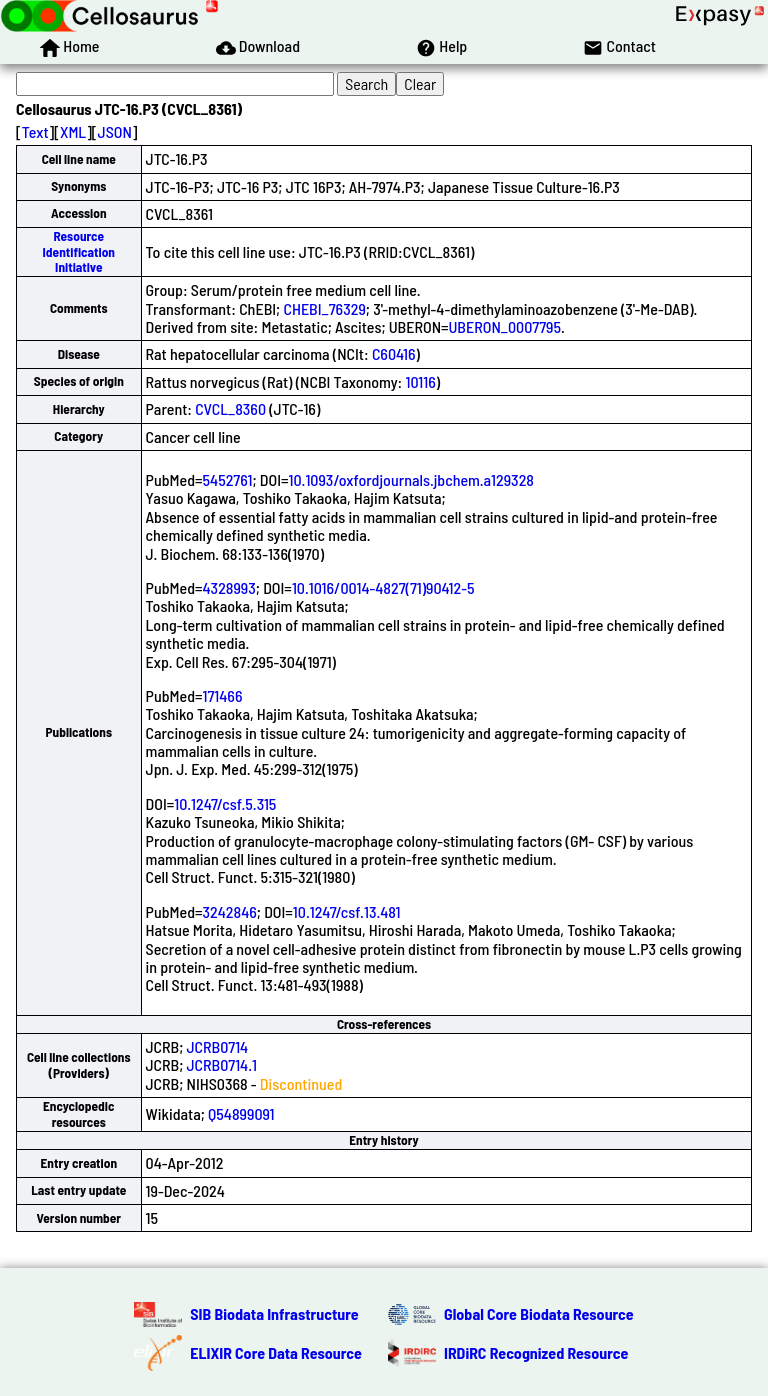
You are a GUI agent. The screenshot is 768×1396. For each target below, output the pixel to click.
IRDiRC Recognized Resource (536, 1352)
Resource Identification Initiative (79, 251)
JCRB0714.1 (222, 1064)
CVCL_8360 (230, 408)
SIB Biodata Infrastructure (274, 1313)
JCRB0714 (218, 1046)
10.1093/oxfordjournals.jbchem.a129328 (411, 479)
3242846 (230, 911)
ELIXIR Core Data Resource (276, 1352)
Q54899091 (241, 1113)
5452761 (228, 479)
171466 (223, 695)
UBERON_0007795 (505, 326)
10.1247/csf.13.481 (347, 911)
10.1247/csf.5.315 (225, 803)
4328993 (229, 587)
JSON (115, 131)
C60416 (394, 353)
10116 (420, 381)
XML (73, 131)
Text (35, 131)
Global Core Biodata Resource (539, 1313)
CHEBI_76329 (324, 308)
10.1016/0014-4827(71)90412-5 (383, 587)
